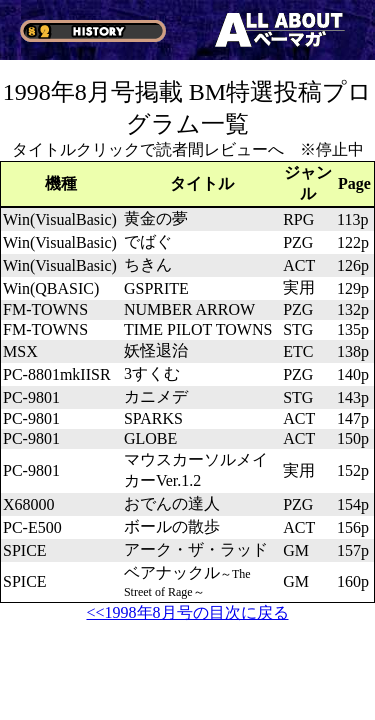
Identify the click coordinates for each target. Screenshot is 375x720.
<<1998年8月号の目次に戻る (187, 612)
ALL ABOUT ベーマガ (280, 30)
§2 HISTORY (93, 31)
